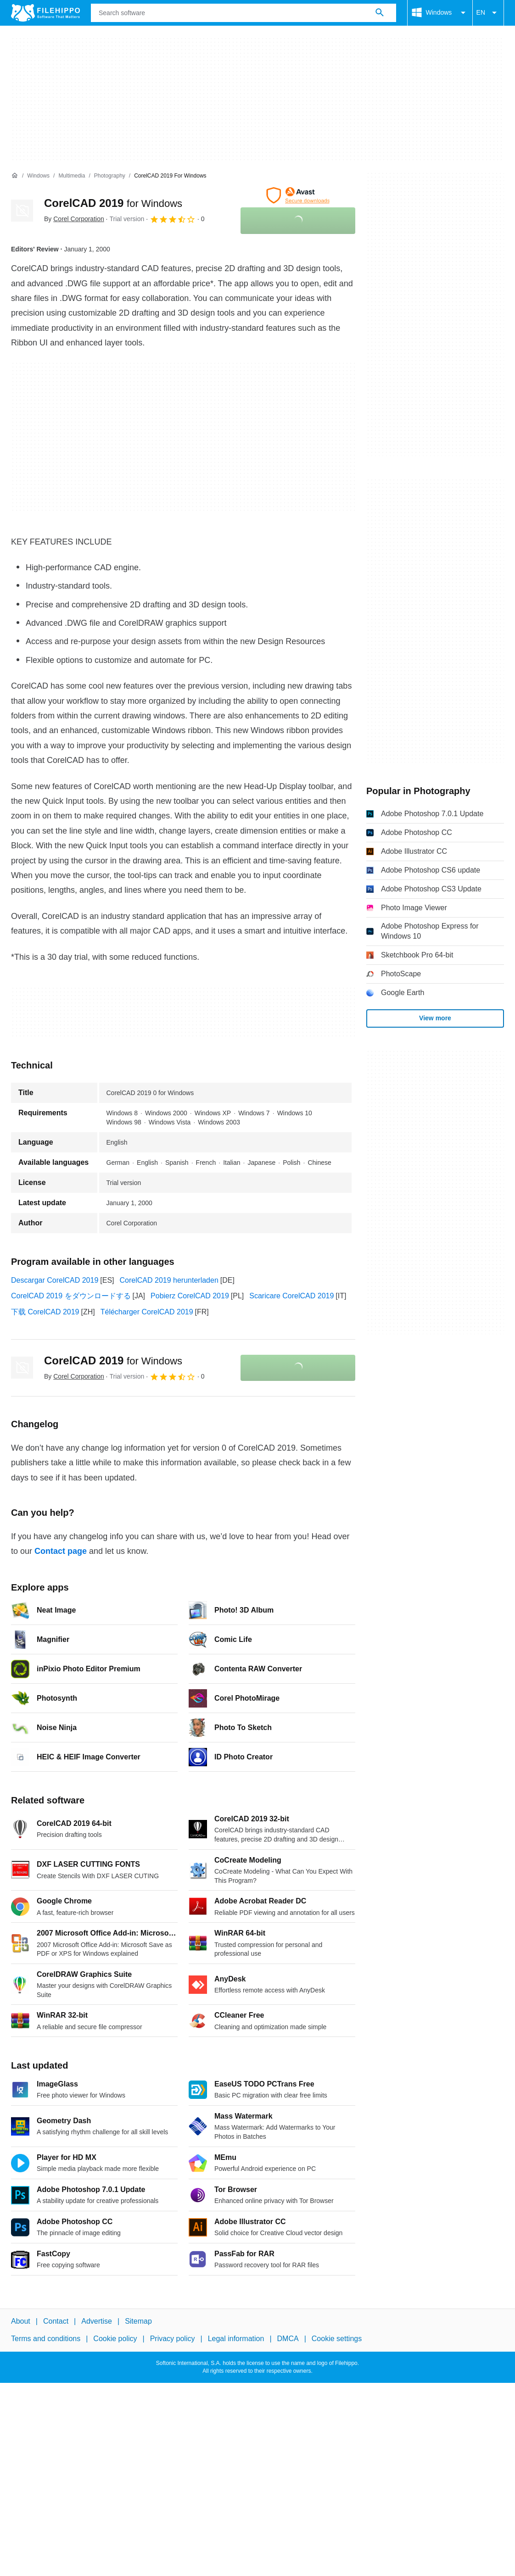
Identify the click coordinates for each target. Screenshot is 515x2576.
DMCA (288, 2338)
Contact (55, 2321)
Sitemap (138, 2321)
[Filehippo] (45, 13)
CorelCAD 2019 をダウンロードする (71, 1296)
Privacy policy (172, 2338)
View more (435, 1018)
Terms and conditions (45, 2338)
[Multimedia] (71, 176)
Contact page (60, 1551)
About (20, 2321)
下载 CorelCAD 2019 (45, 1312)
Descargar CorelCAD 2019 (54, 1280)
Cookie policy (115, 2338)
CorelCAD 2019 (113, 203)
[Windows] (38, 176)
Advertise (96, 2321)
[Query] (243, 13)
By (74, 219)
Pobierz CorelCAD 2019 (190, 1296)
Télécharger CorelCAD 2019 (147, 1312)
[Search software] (379, 13)
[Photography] (109, 176)
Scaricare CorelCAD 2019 (291, 1296)
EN (488, 12)
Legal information (236, 2338)
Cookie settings (337, 2338)
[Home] (14, 176)
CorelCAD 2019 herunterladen (169, 1280)
